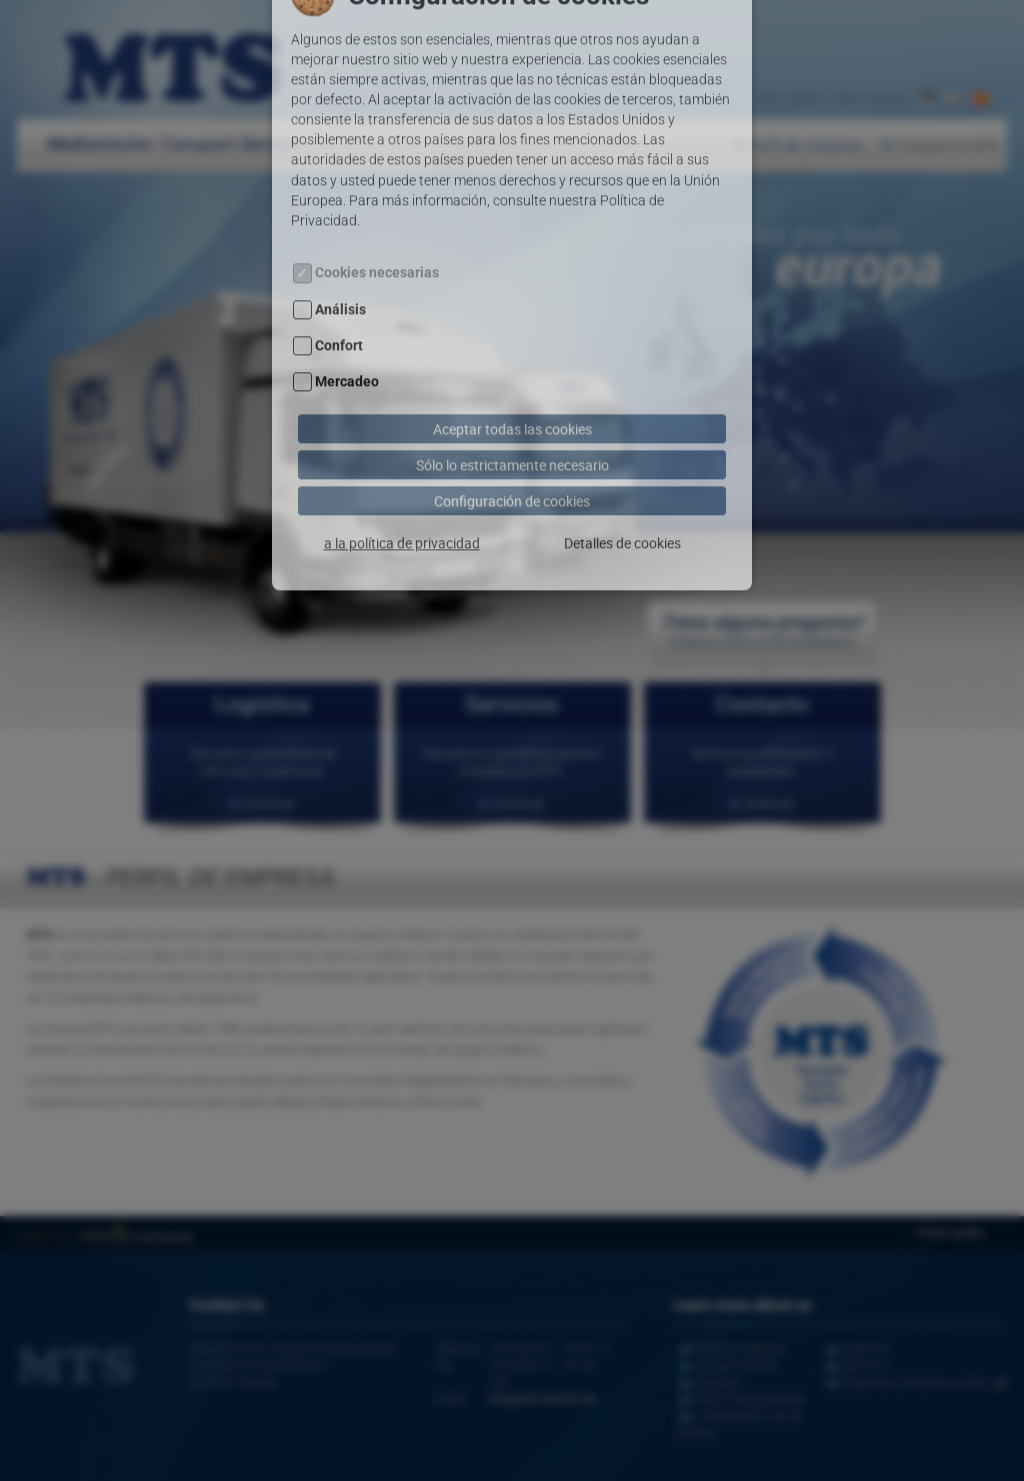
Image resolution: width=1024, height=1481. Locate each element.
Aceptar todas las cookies (512, 371)
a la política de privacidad (402, 486)
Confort (339, 289)
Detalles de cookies (622, 486)
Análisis (340, 253)
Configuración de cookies (512, 443)
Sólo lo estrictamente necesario (512, 407)
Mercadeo (347, 325)
